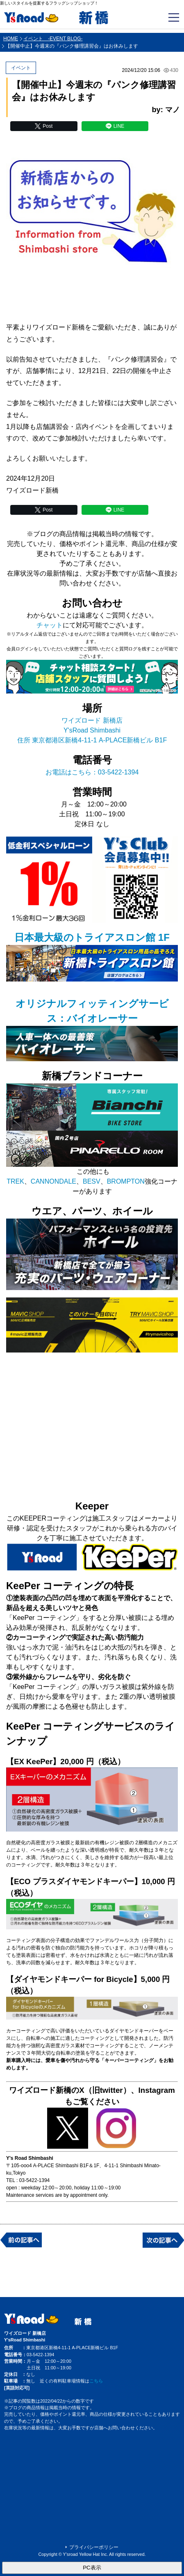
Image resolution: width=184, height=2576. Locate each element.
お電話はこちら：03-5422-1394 (92, 772)
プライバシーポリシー (93, 2547)
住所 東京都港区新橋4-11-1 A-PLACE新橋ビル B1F (92, 740)
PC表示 (92, 2567)
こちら (96, 2380)
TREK (15, 1181)
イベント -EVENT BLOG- (52, 38)
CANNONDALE (53, 1181)
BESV (91, 1181)
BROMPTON (126, 1181)
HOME (10, 38)
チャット (49, 625)
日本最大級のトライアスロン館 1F (92, 937)
